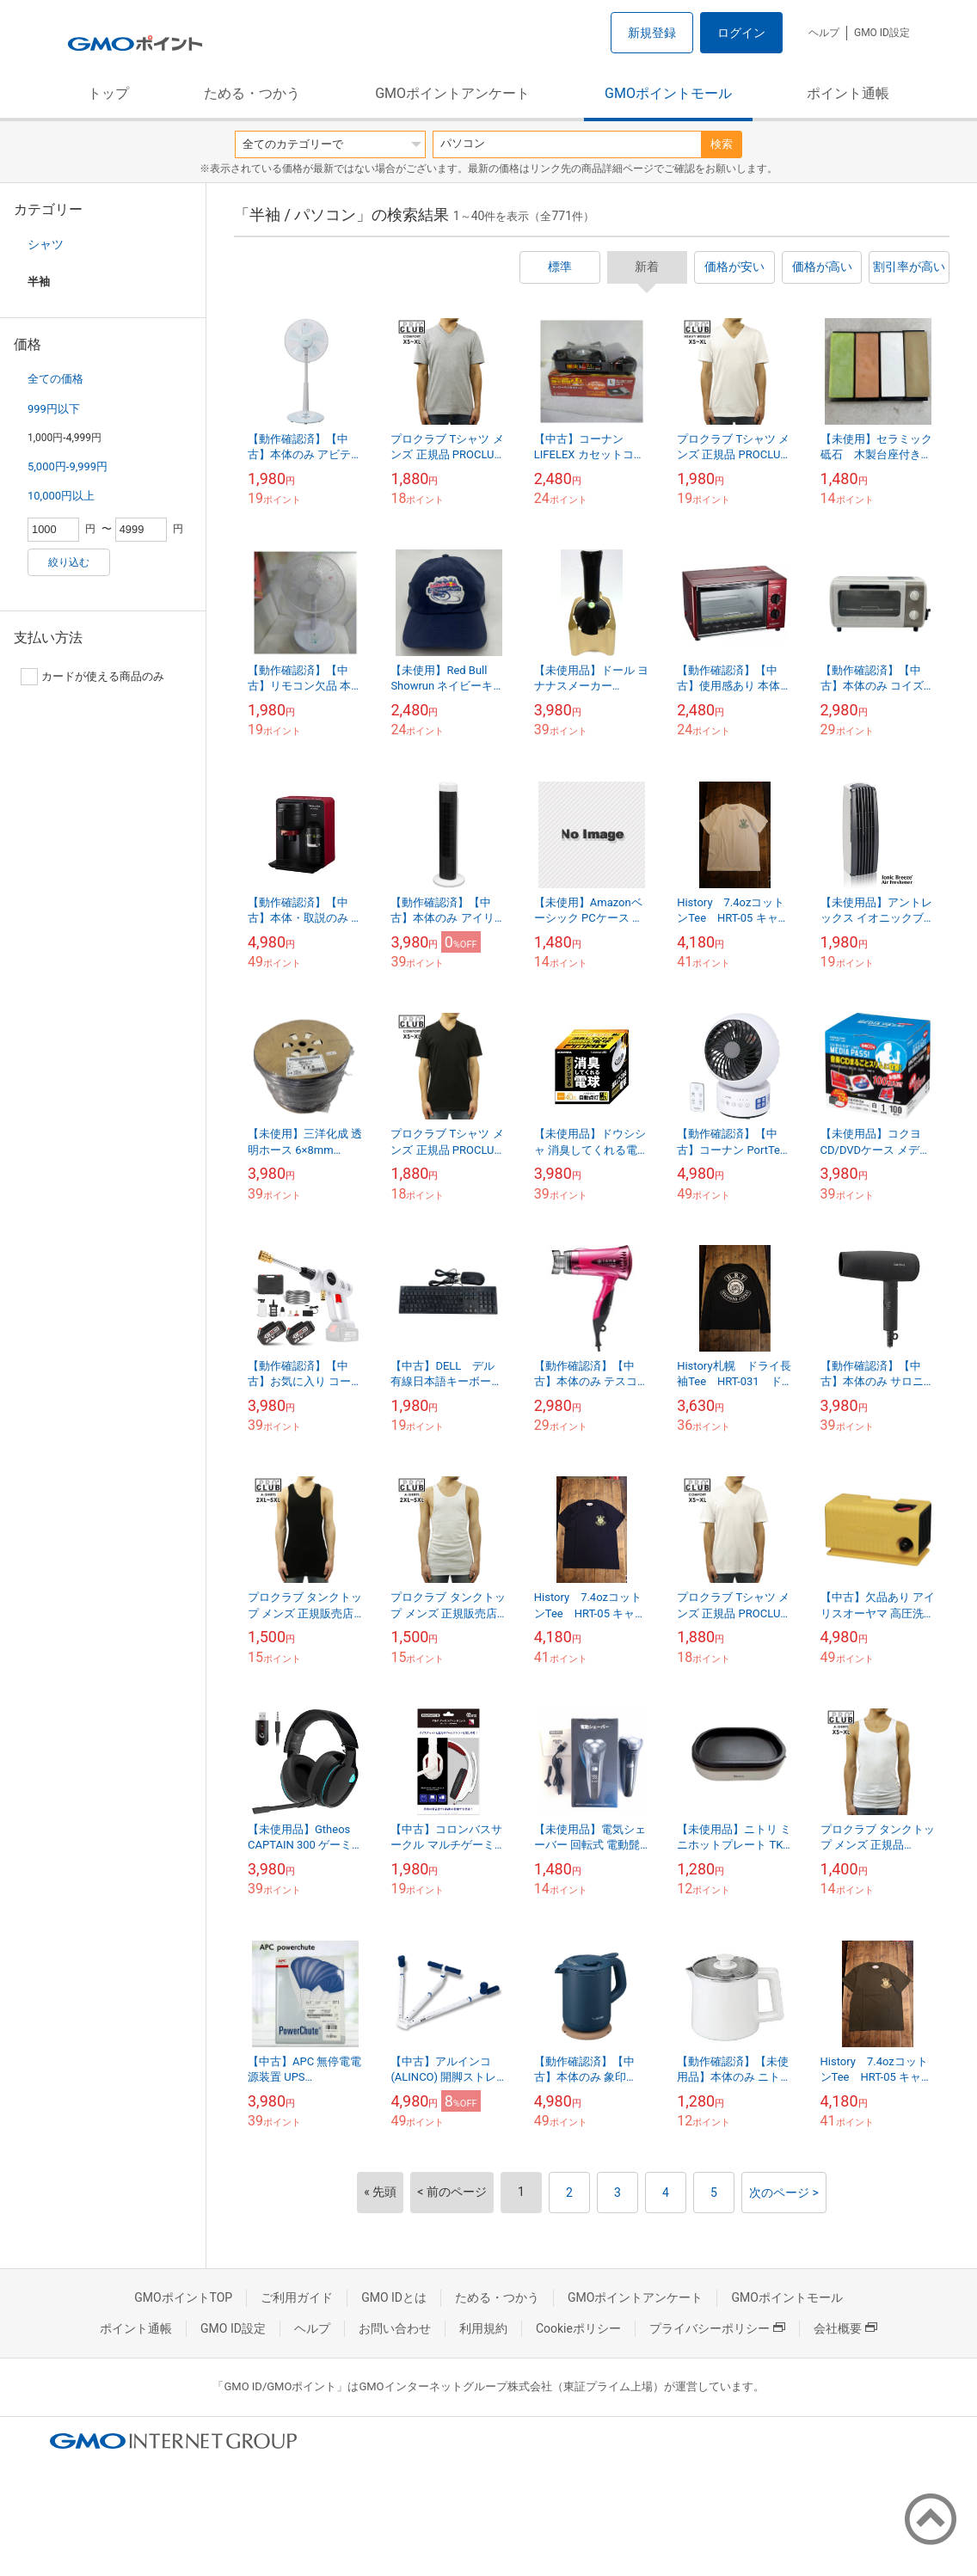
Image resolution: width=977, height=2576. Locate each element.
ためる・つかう (252, 93)
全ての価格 (55, 378)
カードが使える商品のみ (92, 676)
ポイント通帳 (848, 93)
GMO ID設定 (882, 33)
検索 (721, 144)
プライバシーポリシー (717, 2328)
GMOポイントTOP (183, 2297)
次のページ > (784, 2192)
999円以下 (54, 408)
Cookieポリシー (578, 2328)
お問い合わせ (395, 2328)
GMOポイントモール (668, 93)
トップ (108, 93)
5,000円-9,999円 (68, 466)
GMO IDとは (394, 2297)
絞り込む (68, 562)
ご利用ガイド (297, 2297)
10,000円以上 (61, 495)
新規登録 (652, 33)
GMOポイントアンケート (452, 93)
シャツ (46, 244)
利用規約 (483, 2328)
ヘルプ (823, 33)
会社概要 (845, 2328)
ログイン (741, 33)
